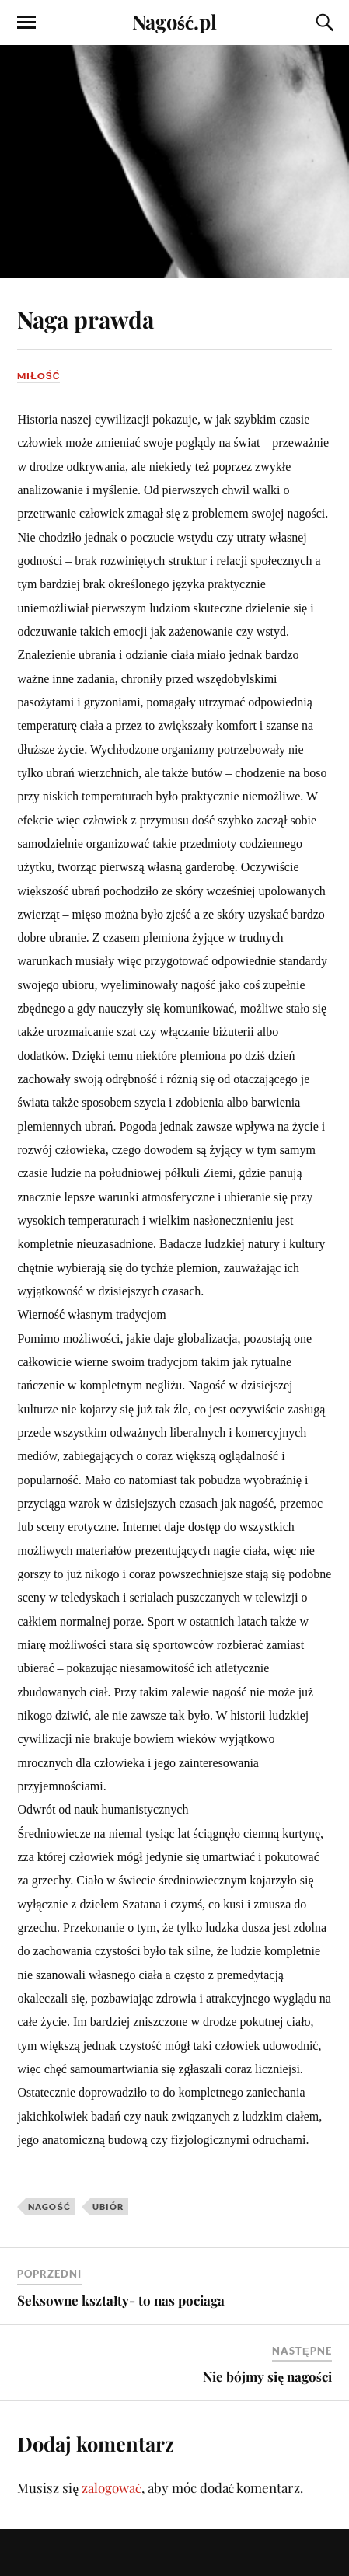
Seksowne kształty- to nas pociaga (121, 2300)
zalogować (111, 2487)
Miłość (38, 376)
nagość (49, 2206)
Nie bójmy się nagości (267, 2376)
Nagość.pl (174, 21)
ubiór (108, 2206)
